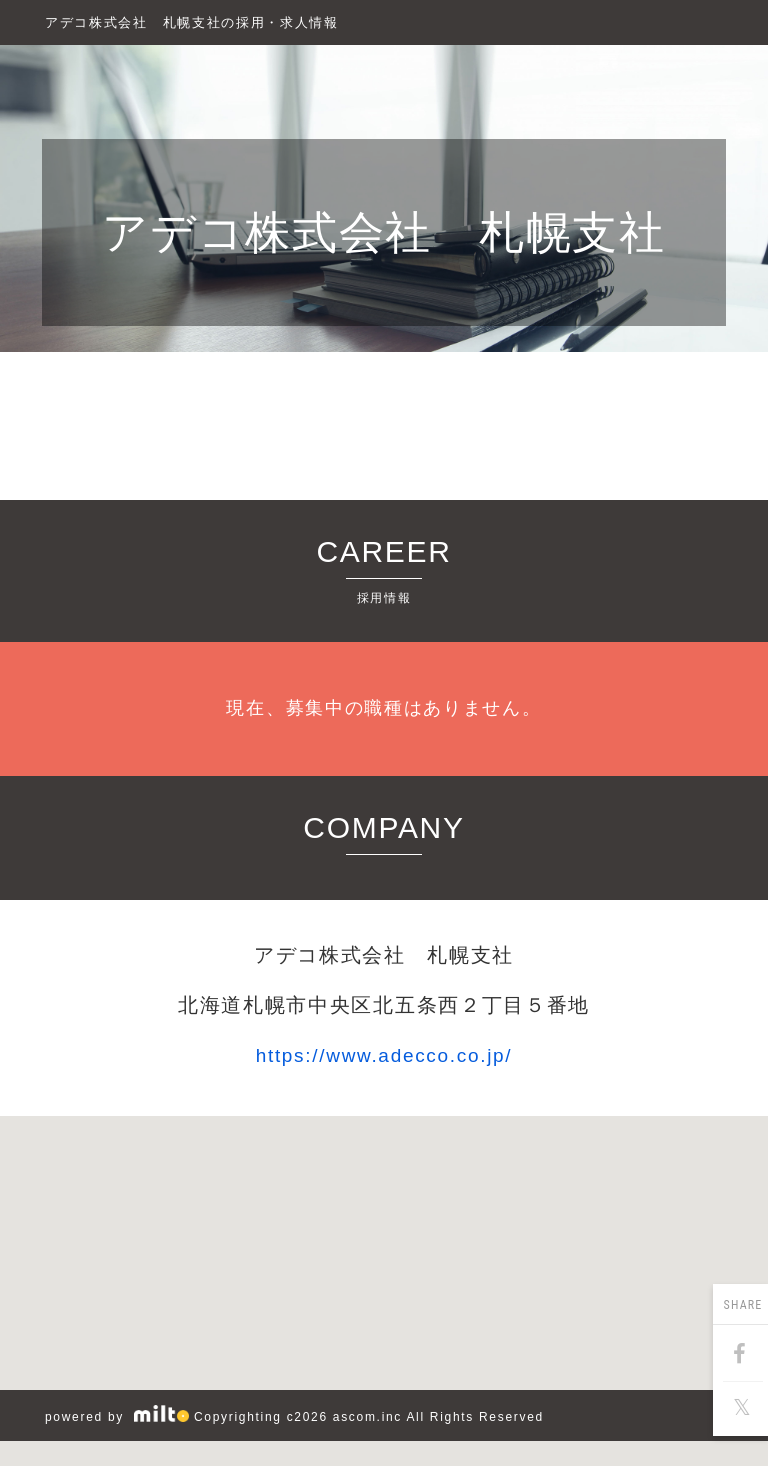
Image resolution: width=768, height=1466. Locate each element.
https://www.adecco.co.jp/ (384, 1055)
